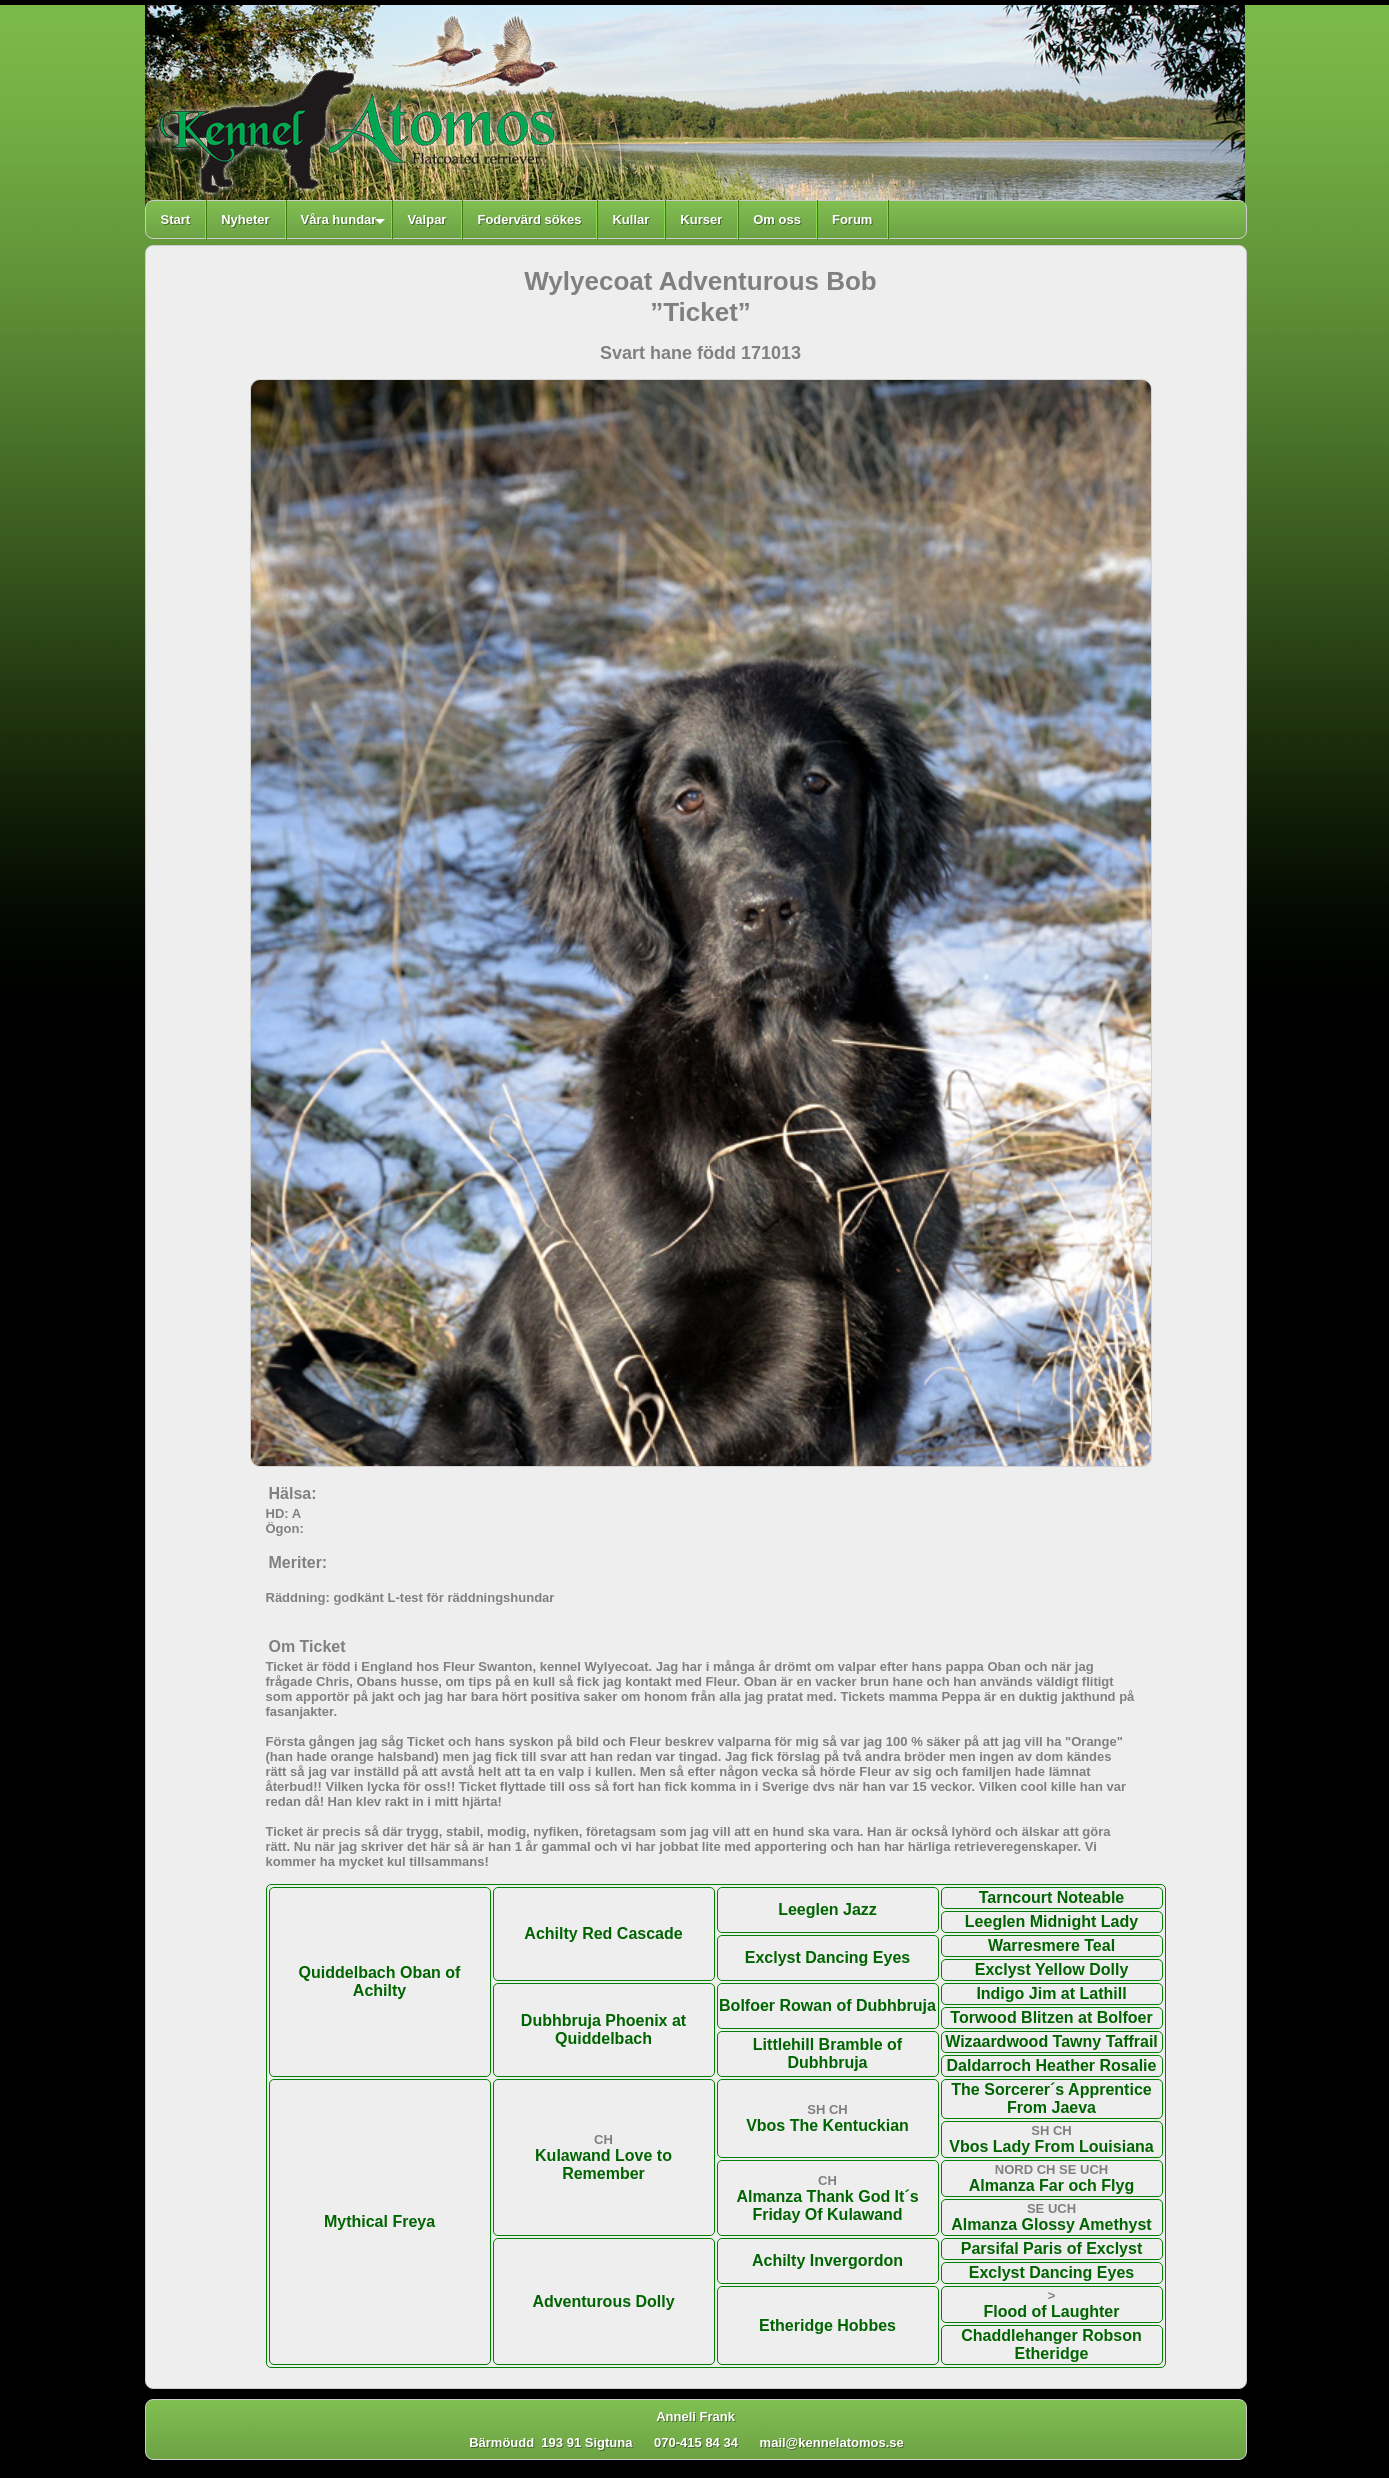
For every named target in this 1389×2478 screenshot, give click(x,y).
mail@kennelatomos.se (841, 2442)
